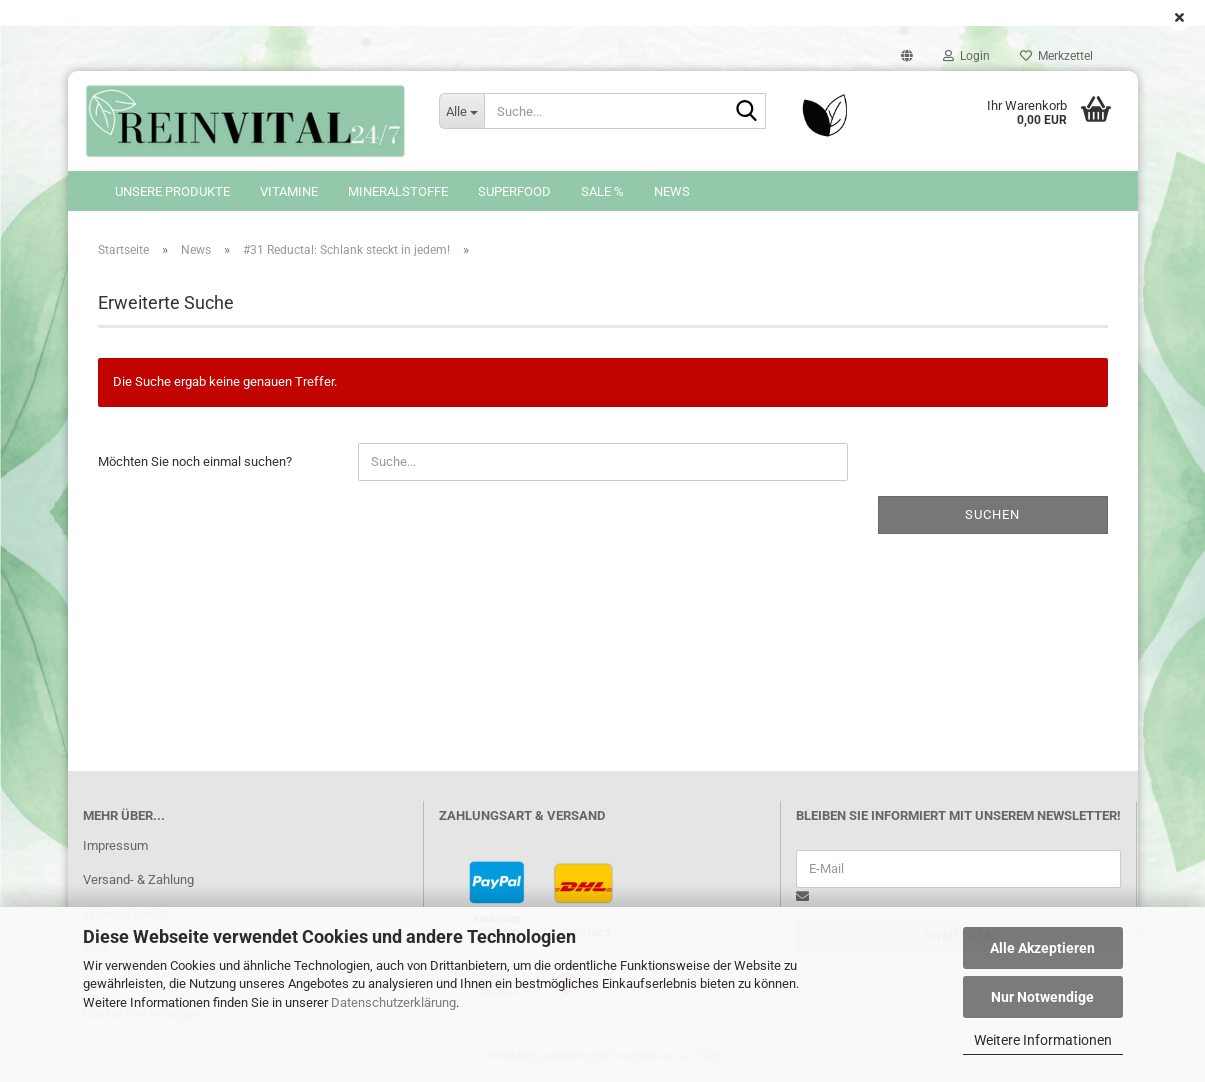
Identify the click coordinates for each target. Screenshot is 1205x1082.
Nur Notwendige (1042, 997)
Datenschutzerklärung (393, 1002)
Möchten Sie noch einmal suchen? (195, 461)
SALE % (602, 191)
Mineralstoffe (398, 191)
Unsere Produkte (172, 191)
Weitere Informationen (1043, 1040)
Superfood (514, 191)
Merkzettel (1056, 56)
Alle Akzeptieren (1042, 948)
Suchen (992, 514)
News (672, 191)
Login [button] (966, 56)
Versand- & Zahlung (138, 879)
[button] (907, 56)
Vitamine (289, 191)
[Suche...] (461, 111)
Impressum (115, 845)
